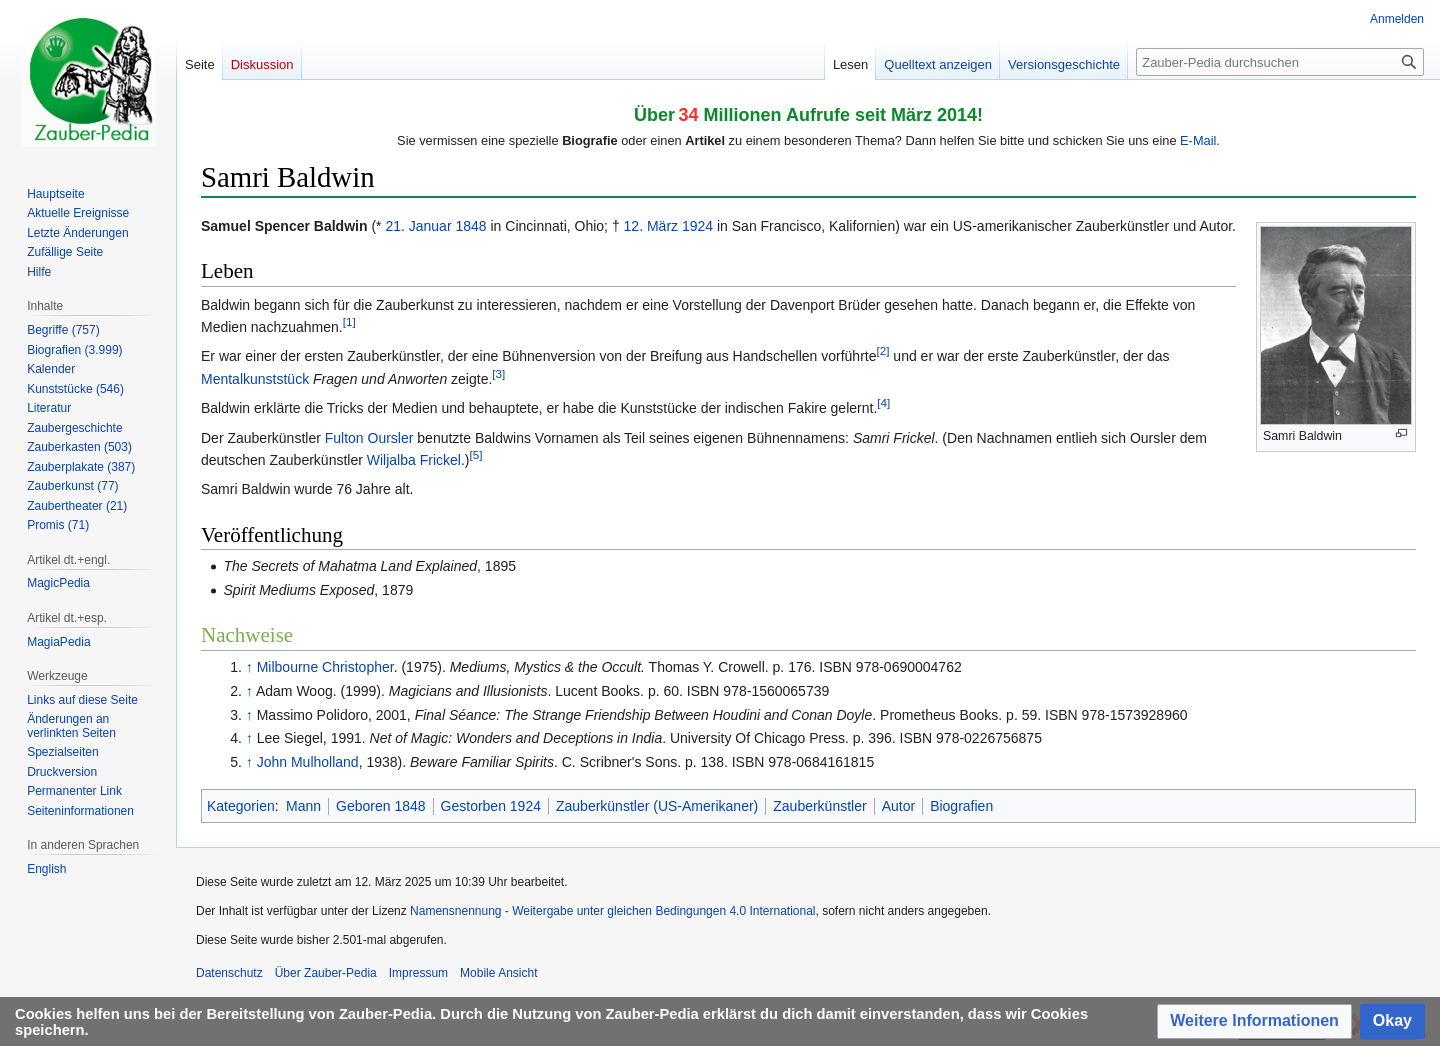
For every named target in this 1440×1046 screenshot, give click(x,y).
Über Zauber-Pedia (326, 973)
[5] (475, 454)
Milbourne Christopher (325, 667)
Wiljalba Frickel (414, 460)
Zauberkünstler (819, 806)
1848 (470, 226)
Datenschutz (229, 973)
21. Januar (418, 226)
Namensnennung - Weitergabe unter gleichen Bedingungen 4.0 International (612, 911)
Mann (303, 806)
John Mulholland (308, 762)
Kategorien (241, 806)
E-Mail (1198, 140)
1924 (697, 226)
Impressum (418, 973)
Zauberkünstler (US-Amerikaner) (657, 806)
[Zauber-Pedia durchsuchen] (1280, 62)
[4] (883, 402)
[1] (349, 321)
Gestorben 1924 (491, 806)
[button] (1254, 1021)
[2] (883, 351)
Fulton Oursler (369, 438)
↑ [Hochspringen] (249, 667)
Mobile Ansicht (498, 973)
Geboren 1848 (381, 806)
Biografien (961, 806)
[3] (498, 373)
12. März (651, 226)
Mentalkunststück (255, 379)
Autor (898, 806)
